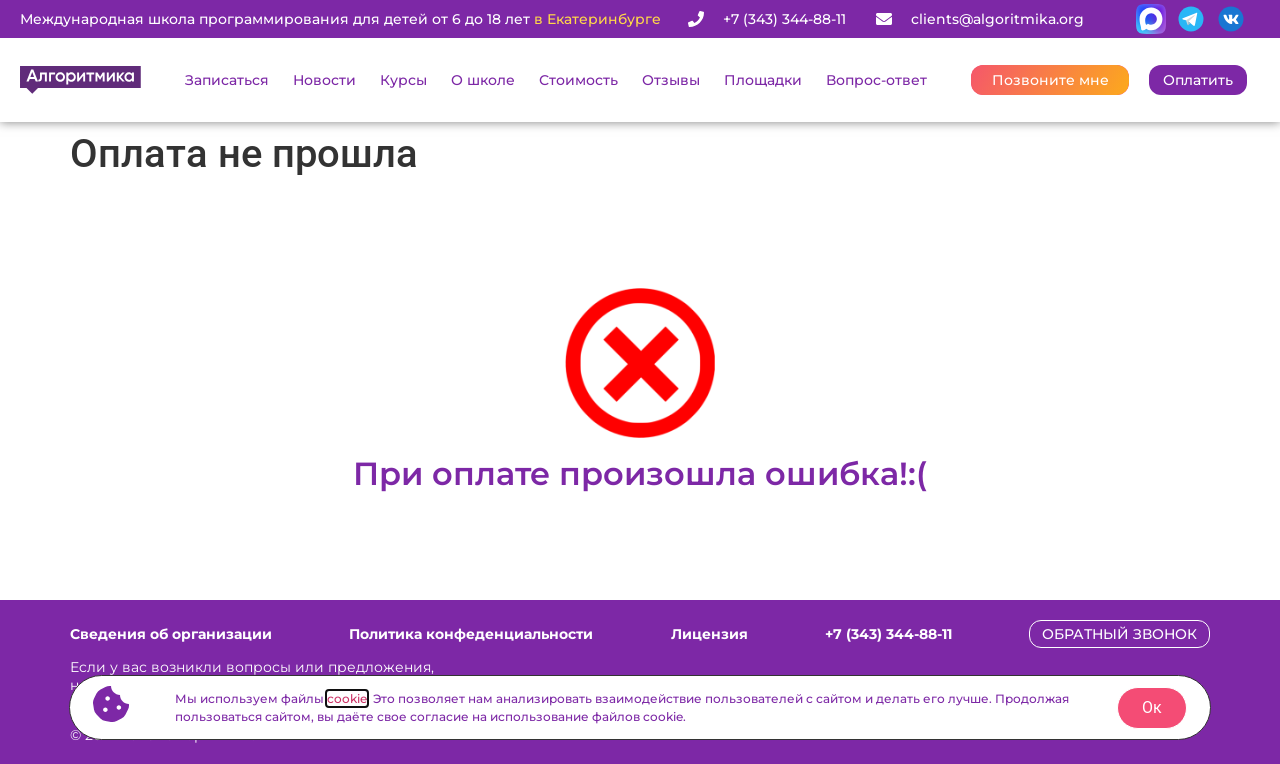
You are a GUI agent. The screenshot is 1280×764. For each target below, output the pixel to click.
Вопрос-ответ (876, 80)
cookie (347, 698)
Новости (324, 80)
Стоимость (578, 80)
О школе (483, 80)
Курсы (403, 80)
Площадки (763, 80)
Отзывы (671, 80)
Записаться (227, 80)
